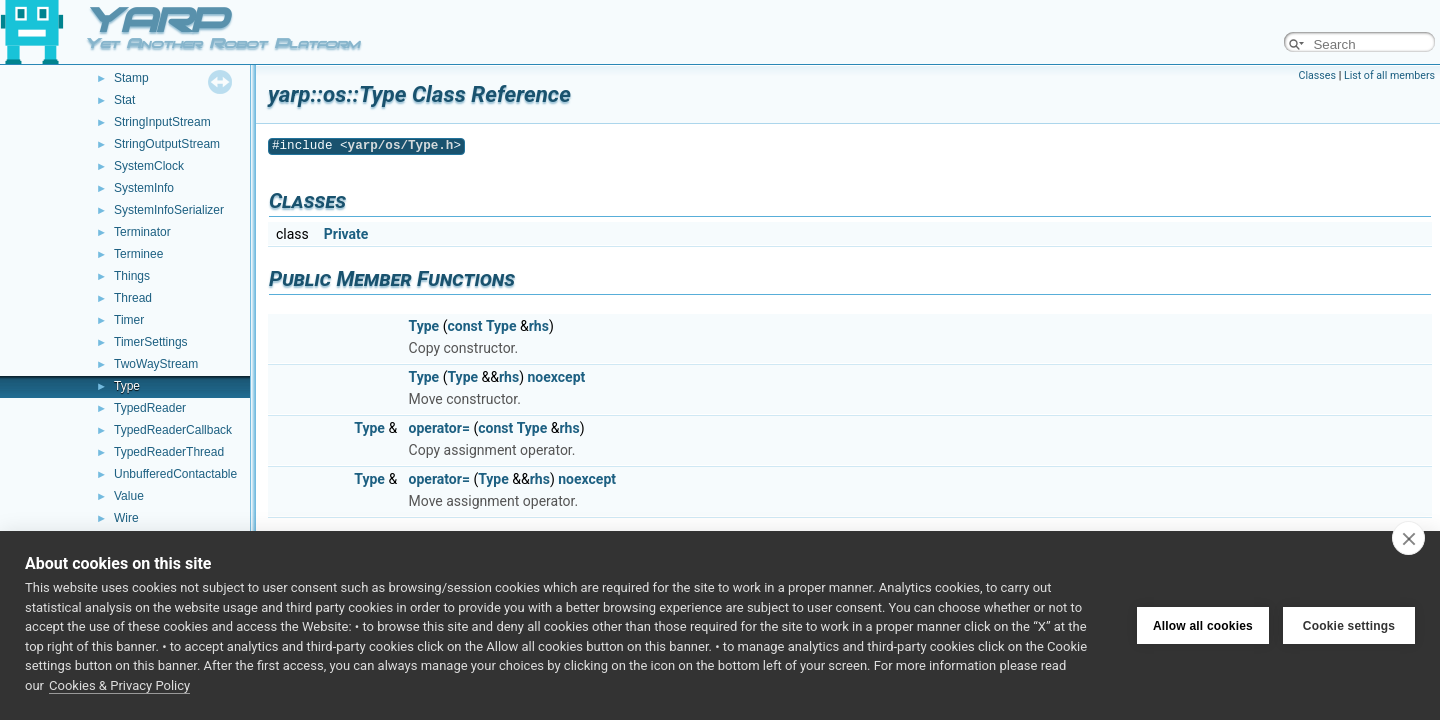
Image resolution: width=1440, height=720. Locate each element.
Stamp (131, 78)
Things (132, 276)
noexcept (557, 377)
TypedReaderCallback (173, 430)
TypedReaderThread (169, 452)
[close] (1408, 538)
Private (346, 234)
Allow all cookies (1203, 626)
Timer (129, 320)
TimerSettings (151, 342)
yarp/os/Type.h (401, 145)
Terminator (142, 232)
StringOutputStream (167, 144)
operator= (439, 428)
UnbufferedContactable (175, 474)
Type (127, 386)
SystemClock (149, 166)
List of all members (1389, 75)
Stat (124, 100)
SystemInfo (144, 188)
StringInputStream (162, 122)
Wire (126, 518)
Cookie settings (1349, 626)
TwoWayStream (156, 364)
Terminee (138, 254)
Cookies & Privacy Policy (119, 685)
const (464, 326)
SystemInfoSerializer (169, 210)
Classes (1317, 75)
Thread (133, 298)
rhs (539, 326)
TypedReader (150, 408)
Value (129, 496)
